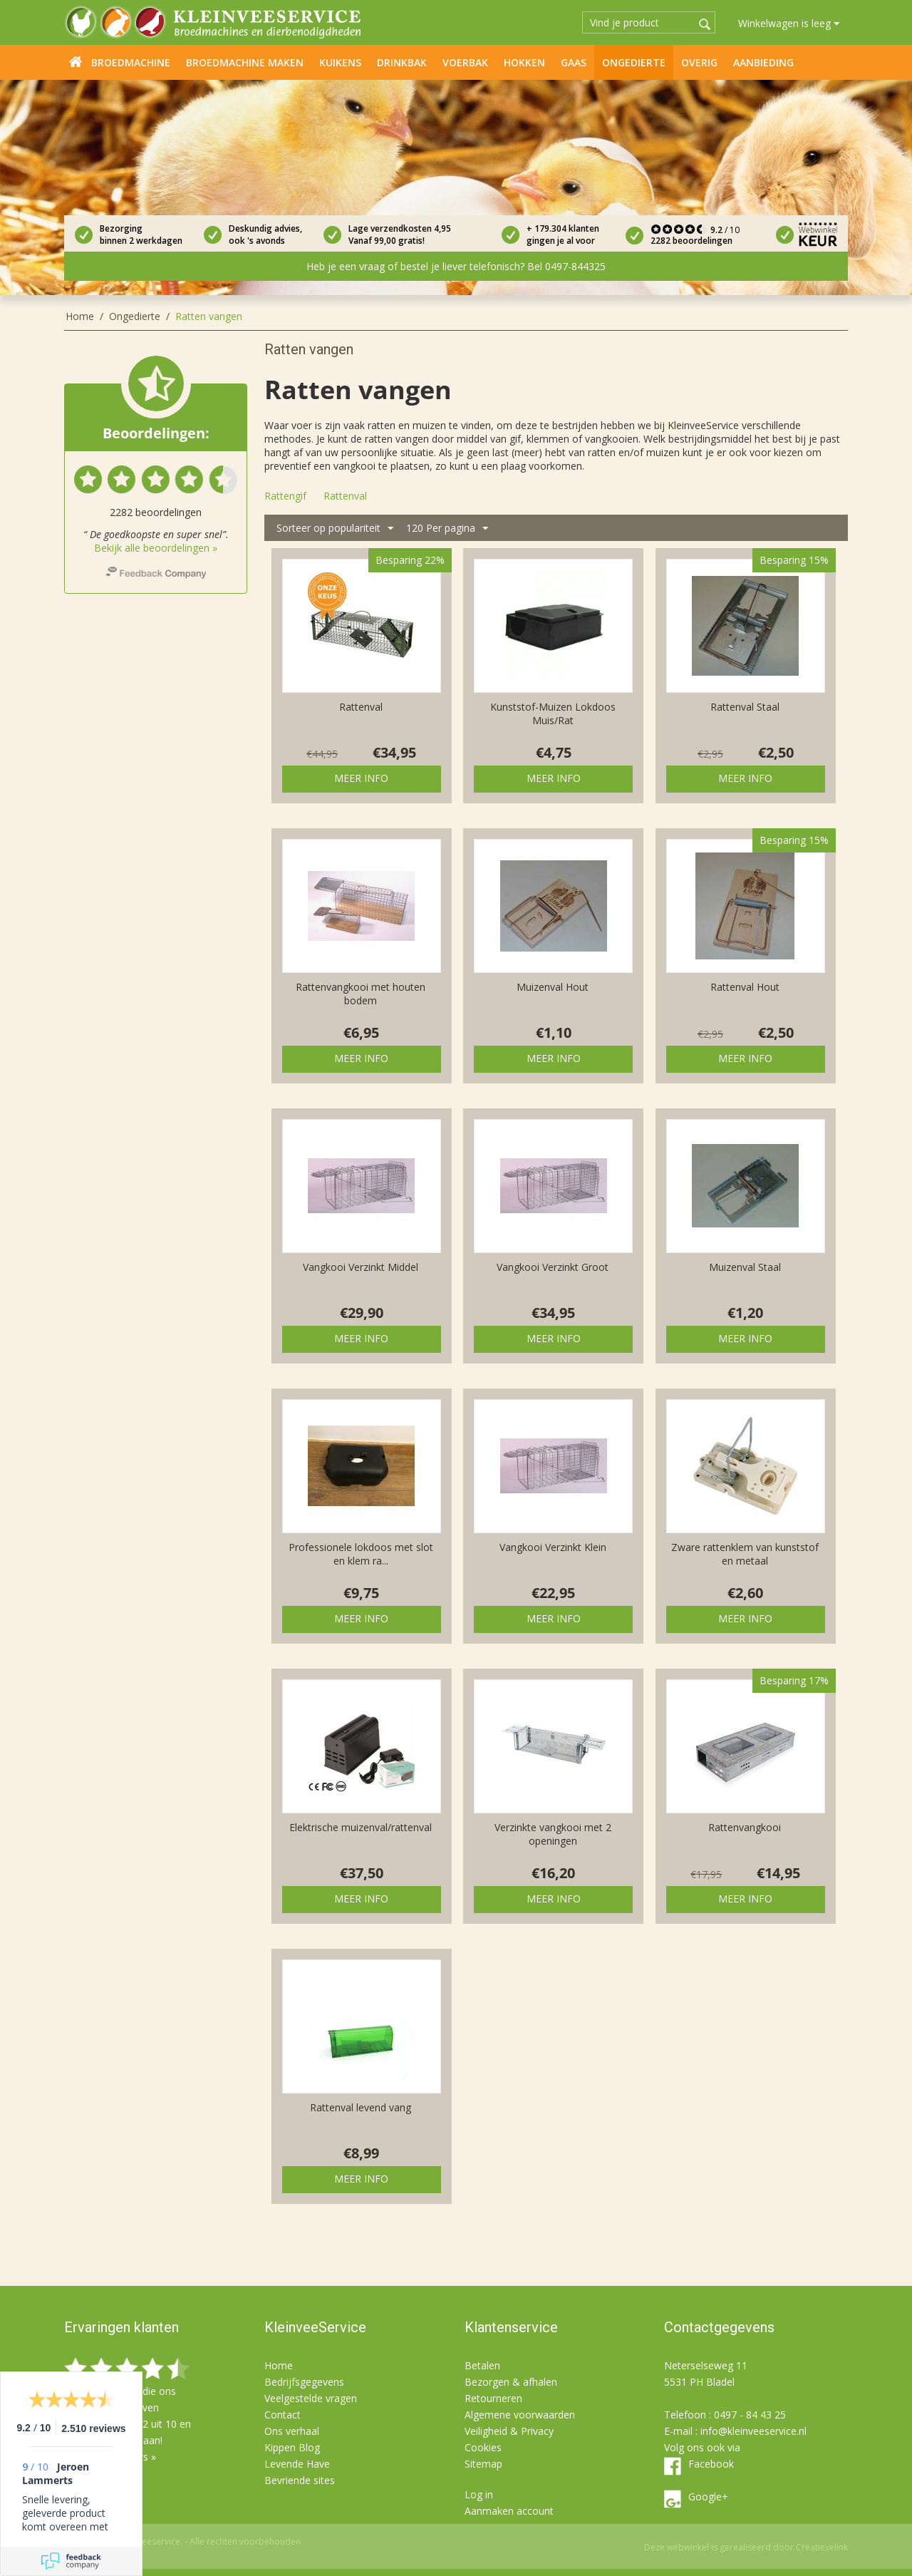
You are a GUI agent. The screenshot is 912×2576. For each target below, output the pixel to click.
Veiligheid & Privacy (509, 2431)
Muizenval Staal (745, 1267)
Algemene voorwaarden (520, 2414)
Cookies (483, 2447)
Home (75, 61)
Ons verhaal (291, 2431)
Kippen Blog (292, 2447)
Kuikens (340, 62)
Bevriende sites (299, 2480)
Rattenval (361, 706)
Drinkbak (402, 62)
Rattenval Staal (744, 706)
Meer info (361, 778)
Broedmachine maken (245, 62)
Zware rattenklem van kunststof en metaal (745, 1553)
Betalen (482, 2365)
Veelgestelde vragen (310, 2398)
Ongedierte (633, 62)
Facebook (711, 2464)
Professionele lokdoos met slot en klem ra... (361, 1553)
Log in (479, 2494)
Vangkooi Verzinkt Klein (552, 1547)
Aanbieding (763, 62)
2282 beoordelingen (691, 241)
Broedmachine (130, 62)
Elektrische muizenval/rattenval (360, 1827)
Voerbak (465, 62)
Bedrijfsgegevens (304, 2382)
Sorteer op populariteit (334, 528)
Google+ (708, 2496)
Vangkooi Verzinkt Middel (360, 1267)
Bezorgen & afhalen (511, 2382)
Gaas (573, 62)
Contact (282, 2414)
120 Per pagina (447, 528)
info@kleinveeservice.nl (753, 2431)
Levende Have (297, 2464)
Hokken (524, 62)
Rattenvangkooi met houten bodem (360, 993)
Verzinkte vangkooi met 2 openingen (552, 1834)
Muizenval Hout (553, 987)
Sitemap (483, 2464)
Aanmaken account (509, 2511)
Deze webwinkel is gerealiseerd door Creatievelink (746, 2547)
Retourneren (493, 2398)
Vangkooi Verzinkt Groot (552, 1267)
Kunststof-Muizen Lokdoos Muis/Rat (553, 713)
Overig (699, 62)
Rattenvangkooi (744, 1827)
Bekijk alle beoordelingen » (155, 548)
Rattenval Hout (744, 987)
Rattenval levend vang (360, 2107)
